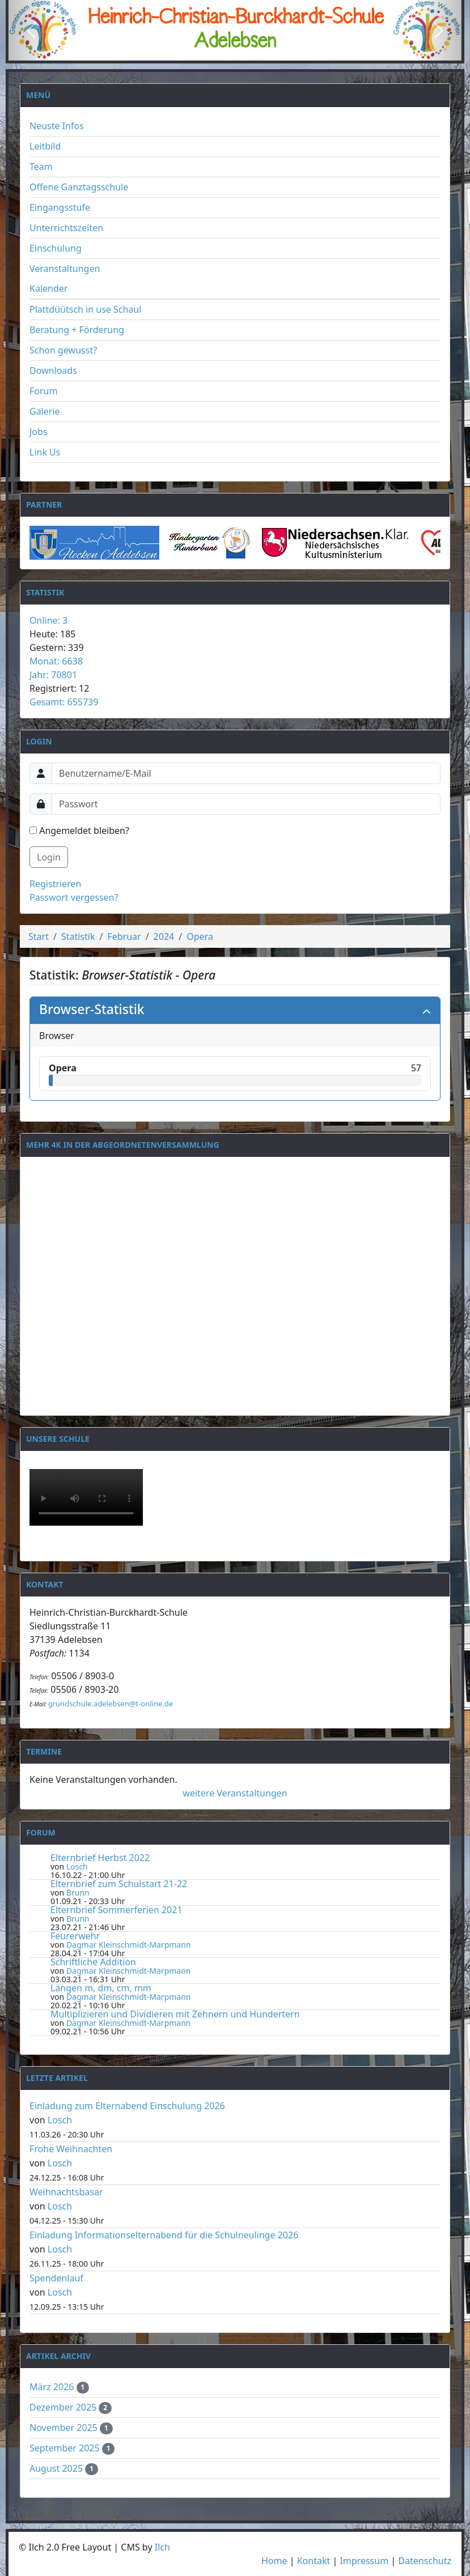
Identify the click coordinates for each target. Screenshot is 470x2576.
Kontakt (314, 2560)
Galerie (44, 411)
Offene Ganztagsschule (78, 187)
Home (274, 2560)
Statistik (78, 936)
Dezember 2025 (64, 2407)
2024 (164, 936)
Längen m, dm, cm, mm (100, 1988)
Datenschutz (424, 2560)
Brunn (78, 1892)
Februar (124, 936)
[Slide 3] (255, 51)
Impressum (364, 2560)
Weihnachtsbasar (66, 2192)
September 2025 (65, 2448)
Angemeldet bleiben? (79, 830)
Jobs (38, 431)
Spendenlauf (56, 2278)
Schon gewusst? (63, 350)
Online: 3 (48, 620)
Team (41, 166)
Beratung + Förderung (76, 329)
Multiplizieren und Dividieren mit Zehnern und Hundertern (175, 2014)
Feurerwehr (75, 1936)
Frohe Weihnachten (70, 2149)
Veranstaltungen (64, 268)
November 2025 (64, 2427)
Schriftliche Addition (93, 1962)
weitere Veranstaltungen (235, 1793)
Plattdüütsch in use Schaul (85, 309)
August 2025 (57, 2468)
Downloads (53, 370)
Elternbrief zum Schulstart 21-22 (118, 1883)
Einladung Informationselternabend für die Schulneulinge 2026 (163, 2235)
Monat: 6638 (56, 661)
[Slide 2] (235, 51)
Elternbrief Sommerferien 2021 (116, 1910)
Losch (77, 1866)
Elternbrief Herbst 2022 (100, 1857)
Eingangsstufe (59, 207)
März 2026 (53, 2387)
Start (38, 936)
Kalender (48, 288)
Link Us (44, 452)
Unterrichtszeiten (66, 228)
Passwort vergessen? (73, 897)
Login (49, 857)
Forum (43, 391)
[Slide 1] (214, 51)
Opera (200, 936)
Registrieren (55, 884)
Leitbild (45, 146)
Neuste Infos (56, 126)
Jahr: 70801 (53, 675)
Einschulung (55, 248)
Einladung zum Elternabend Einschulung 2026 (127, 2106)
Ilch (162, 2547)
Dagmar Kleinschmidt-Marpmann (128, 1944)
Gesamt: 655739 (63, 702)
